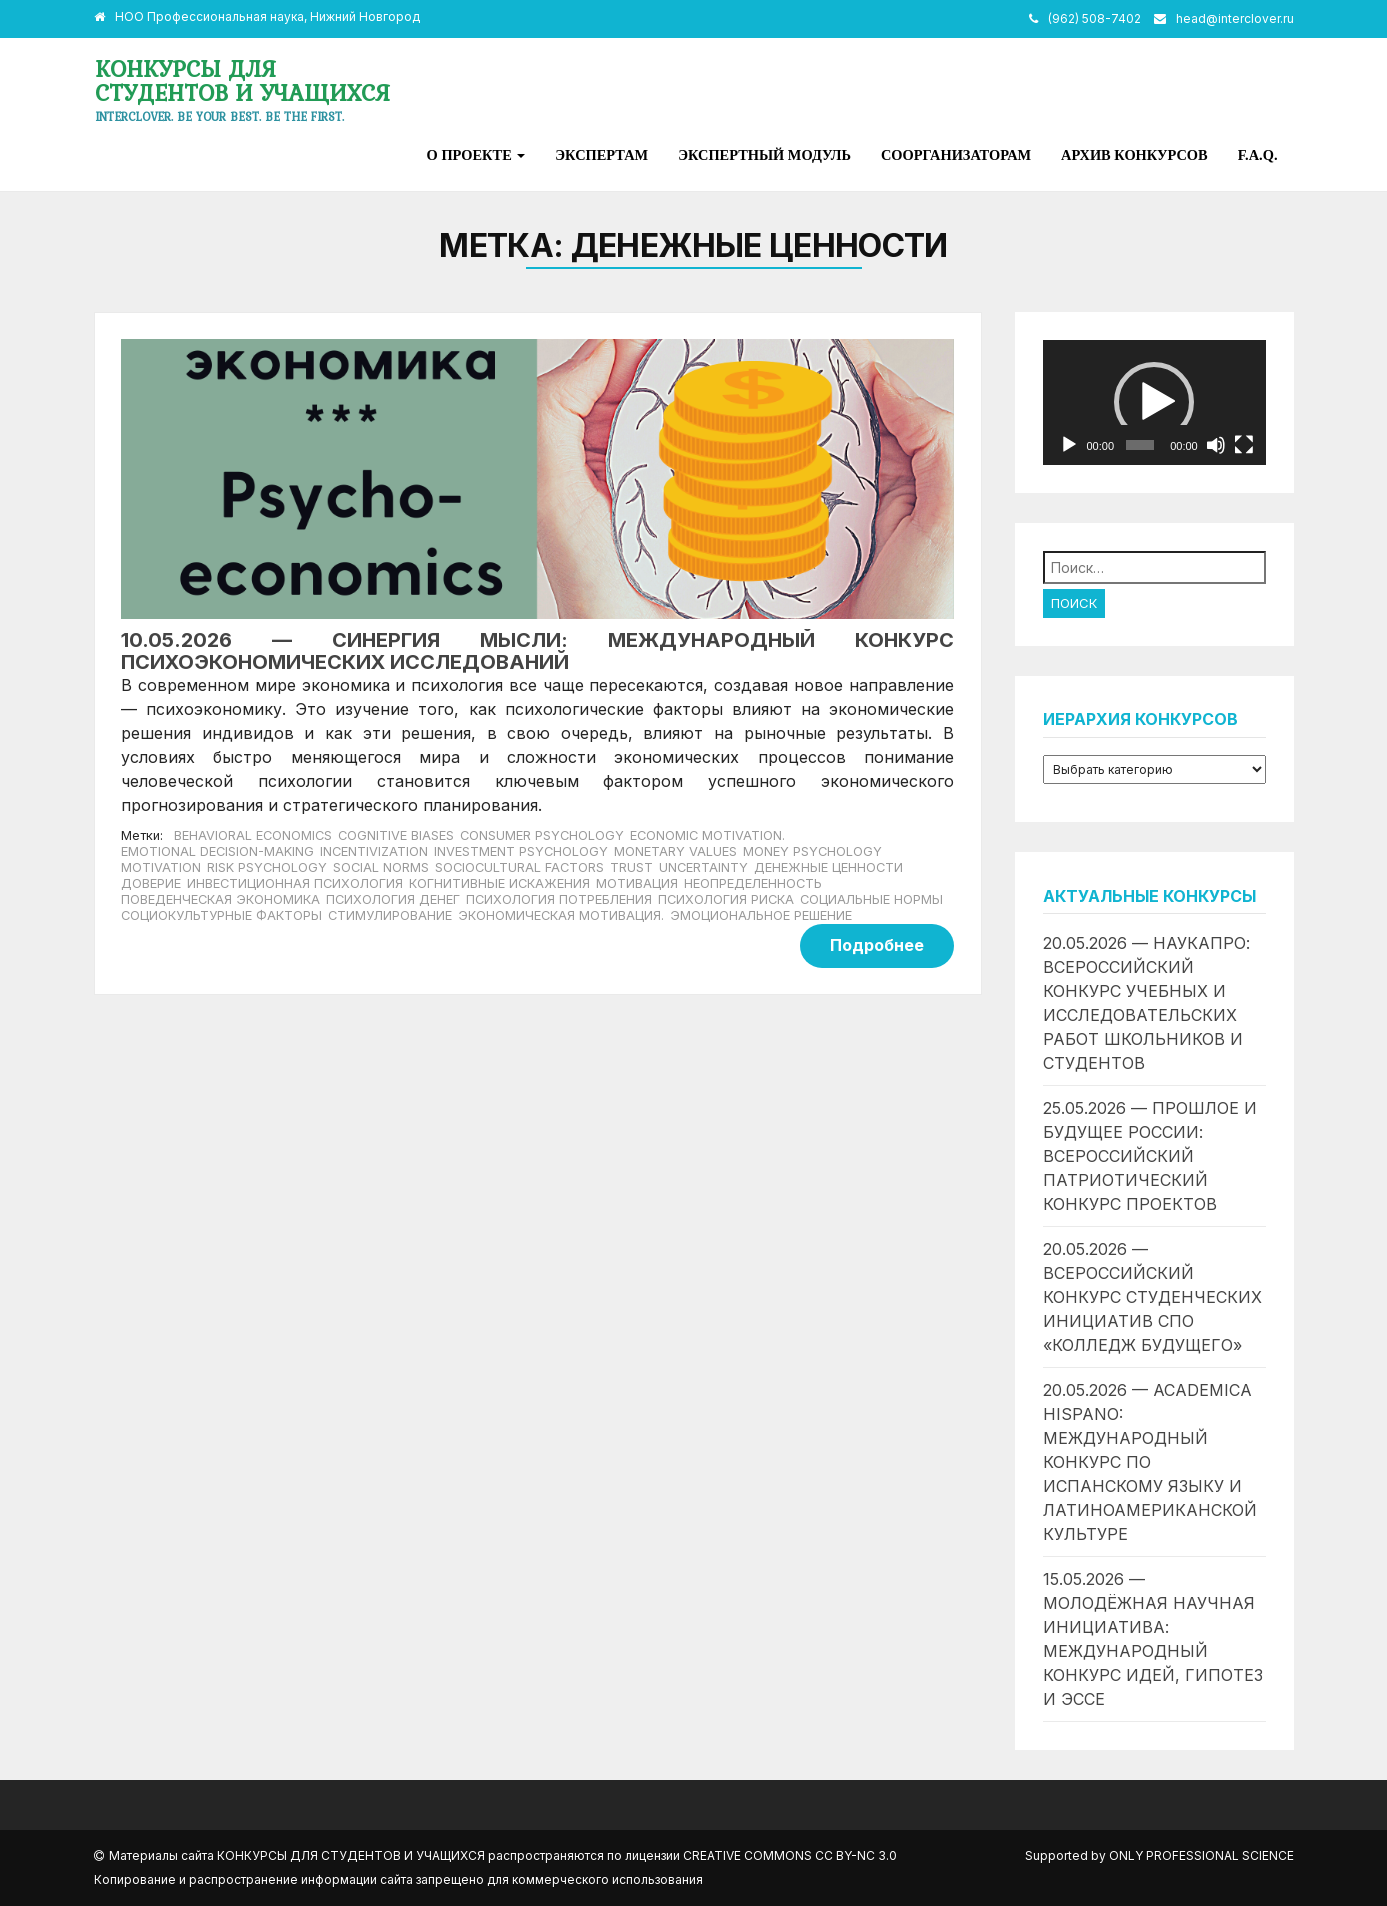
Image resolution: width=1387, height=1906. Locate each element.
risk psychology (267, 867)
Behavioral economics (253, 835)
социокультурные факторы (221, 915)
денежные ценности (828, 867)
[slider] (1140, 445)
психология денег (393, 899)
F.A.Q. (1258, 155)
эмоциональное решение (761, 915)
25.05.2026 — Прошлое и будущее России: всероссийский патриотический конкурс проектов (1150, 1156)
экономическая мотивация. (561, 915)
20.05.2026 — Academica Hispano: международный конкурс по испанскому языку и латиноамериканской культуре (1150, 1462)
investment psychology (521, 851)
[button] (1154, 402)
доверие (151, 883)
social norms (381, 867)
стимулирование (390, 915)
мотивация (637, 883)
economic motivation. (707, 835)
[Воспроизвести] (1069, 445)
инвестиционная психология (295, 883)
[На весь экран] (1244, 445)
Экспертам (601, 155)
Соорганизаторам (956, 155)
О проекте (476, 155)
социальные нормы (871, 899)
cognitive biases (396, 835)
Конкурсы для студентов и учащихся (242, 80)
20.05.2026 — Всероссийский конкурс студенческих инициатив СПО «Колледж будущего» (1152, 1297)
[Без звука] (1216, 445)
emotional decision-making (217, 851)
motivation (161, 867)
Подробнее (877, 945)
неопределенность (753, 883)
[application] (1154, 402)
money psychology (812, 851)
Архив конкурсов (1134, 155)
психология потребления (559, 899)
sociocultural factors (519, 867)
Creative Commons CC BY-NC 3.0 (790, 1855)
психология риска (726, 899)
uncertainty (703, 867)
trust (631, 867)
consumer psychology (542, 835)
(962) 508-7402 (1094, 18)
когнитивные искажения (499, 883)
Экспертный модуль (764, 155)
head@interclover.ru (1235, 18)
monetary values (675, 851)
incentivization (374, 851)
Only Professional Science (1201, 1855)
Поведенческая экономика (220, 899)
